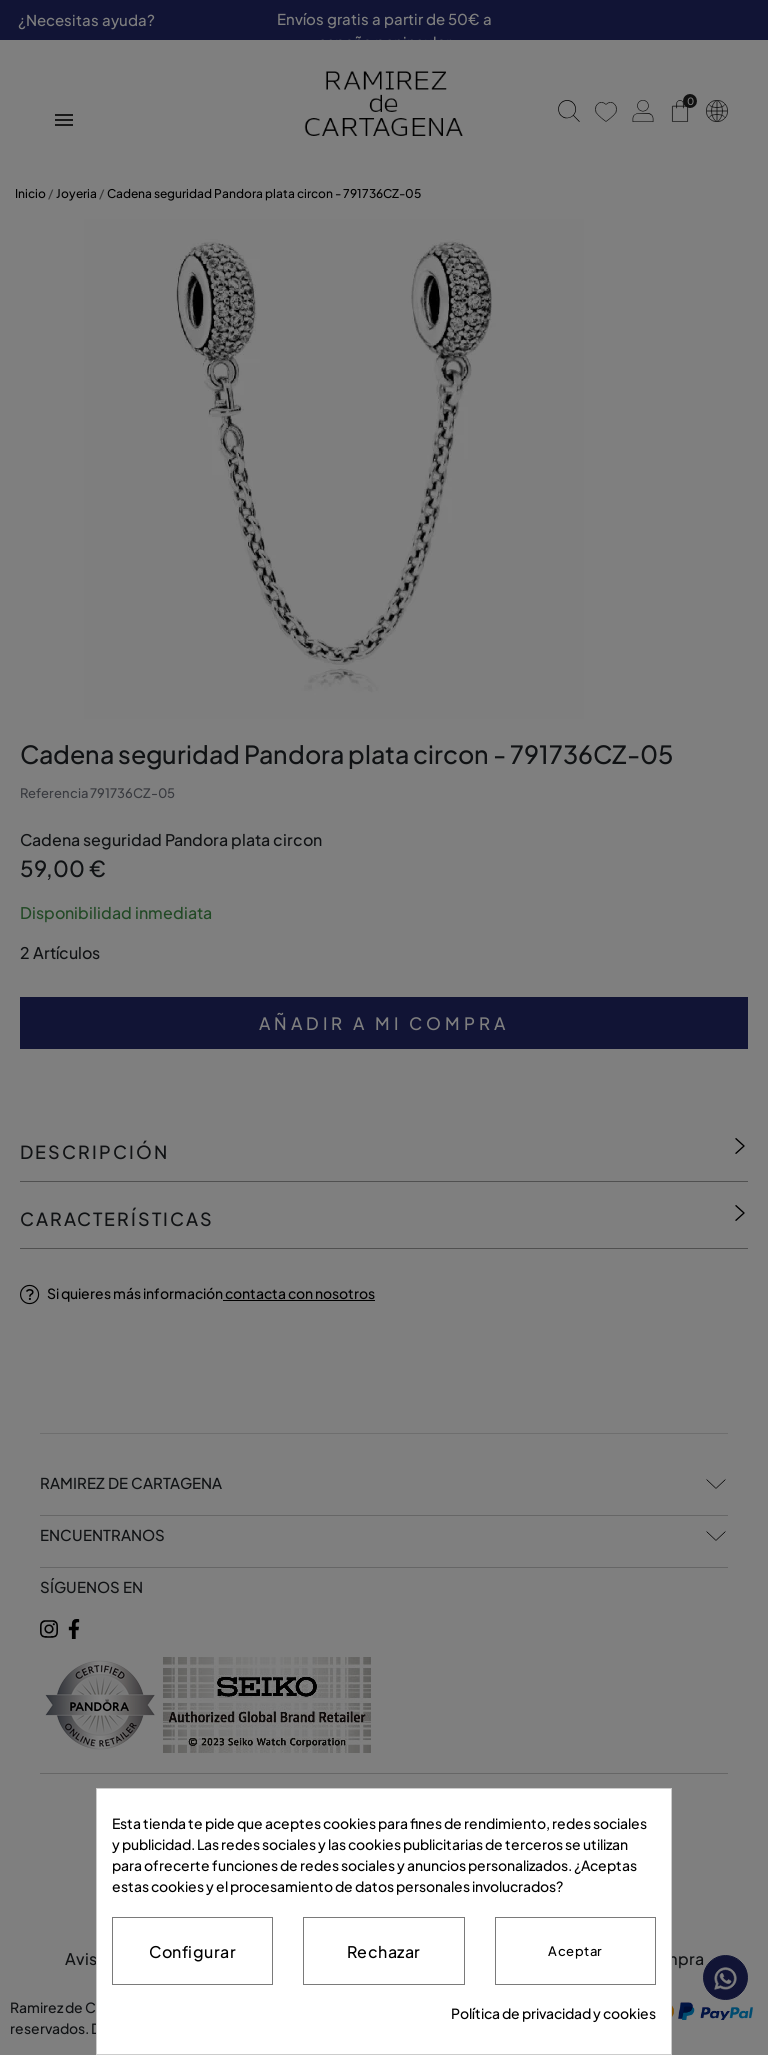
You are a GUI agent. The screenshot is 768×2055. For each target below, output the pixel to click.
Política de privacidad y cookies (553, 2013)
